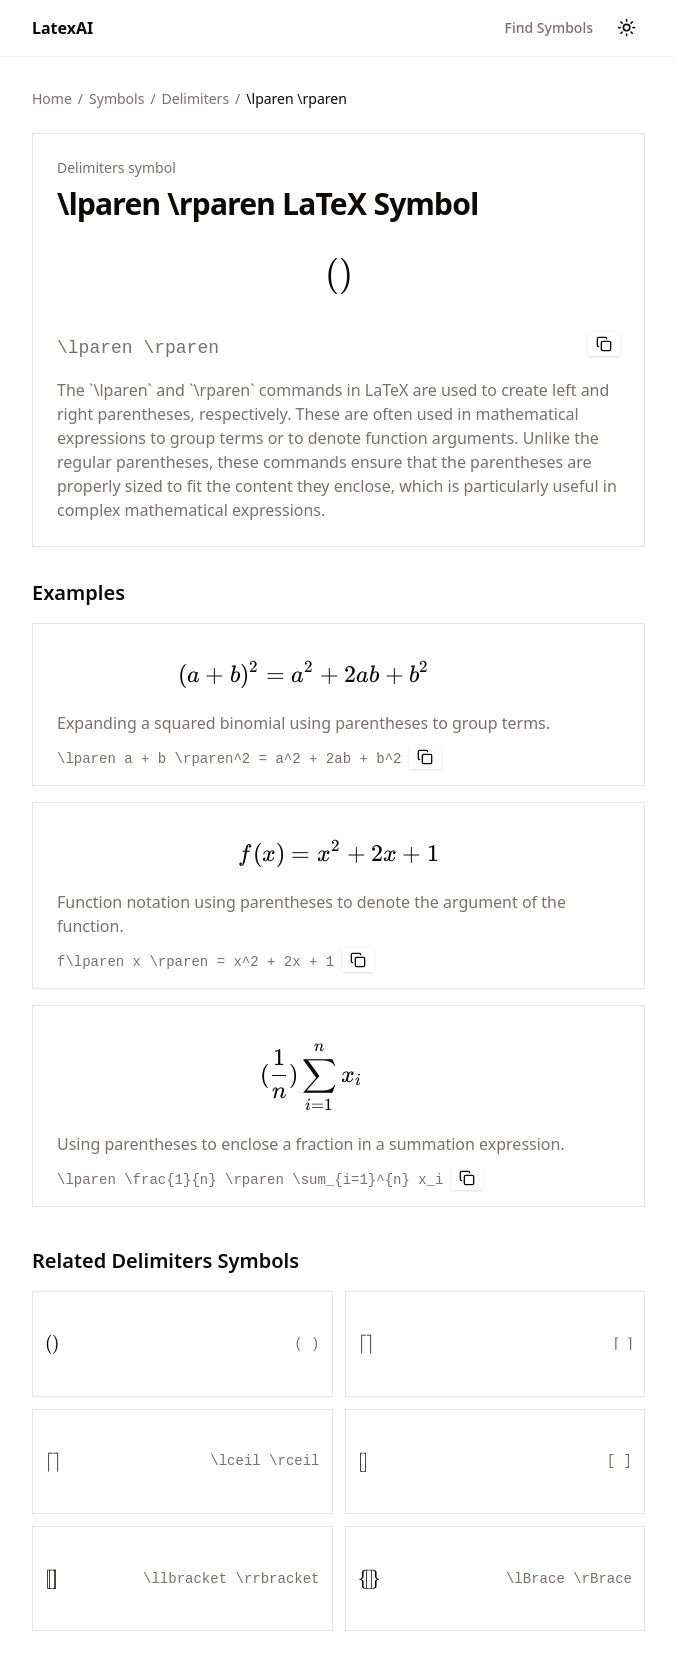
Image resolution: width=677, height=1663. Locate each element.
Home (52, 98)
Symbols (116, 98)
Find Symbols (549, 27)
